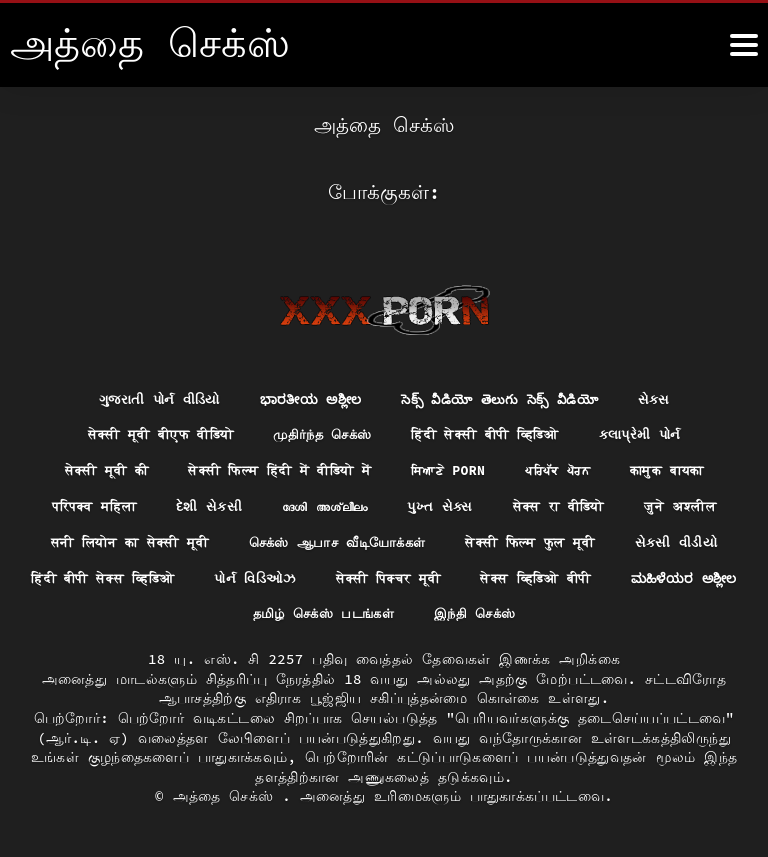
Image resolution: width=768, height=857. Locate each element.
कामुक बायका (687, 467)
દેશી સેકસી (201, 503)
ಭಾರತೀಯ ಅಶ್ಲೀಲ (306, 393)
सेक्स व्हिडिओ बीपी (145, 614)
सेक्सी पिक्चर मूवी (610, 577)
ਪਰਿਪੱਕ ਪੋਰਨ (569, 467)
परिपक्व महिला (79, 503)
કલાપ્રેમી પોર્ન (659, 430)
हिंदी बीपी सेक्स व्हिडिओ (306, 577)
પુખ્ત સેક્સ (445, 503)
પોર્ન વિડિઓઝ (469, 577)
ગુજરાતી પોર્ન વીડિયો (148, 393)
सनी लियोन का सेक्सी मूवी (177, 540)
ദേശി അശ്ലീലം (323, 503)
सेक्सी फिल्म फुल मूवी (605, 540)
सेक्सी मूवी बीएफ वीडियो (145, 430)
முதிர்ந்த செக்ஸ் (319, 430)
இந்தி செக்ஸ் (639, 614)
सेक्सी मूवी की (87, 467)
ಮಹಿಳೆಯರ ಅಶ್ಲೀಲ (304, 614)
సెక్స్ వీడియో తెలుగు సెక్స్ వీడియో (507, 393)
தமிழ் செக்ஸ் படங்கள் (477, 614)
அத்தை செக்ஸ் (228, 797)
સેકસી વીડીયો (143, 577)
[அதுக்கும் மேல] (744, 45)
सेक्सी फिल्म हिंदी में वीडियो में (272, 467)
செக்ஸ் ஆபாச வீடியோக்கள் (399, 540)
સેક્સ (668, 393)
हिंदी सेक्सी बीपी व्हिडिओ (493, 430)
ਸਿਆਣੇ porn (454, 467)
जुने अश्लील (698, 503)
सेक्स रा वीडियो (569, 503)
